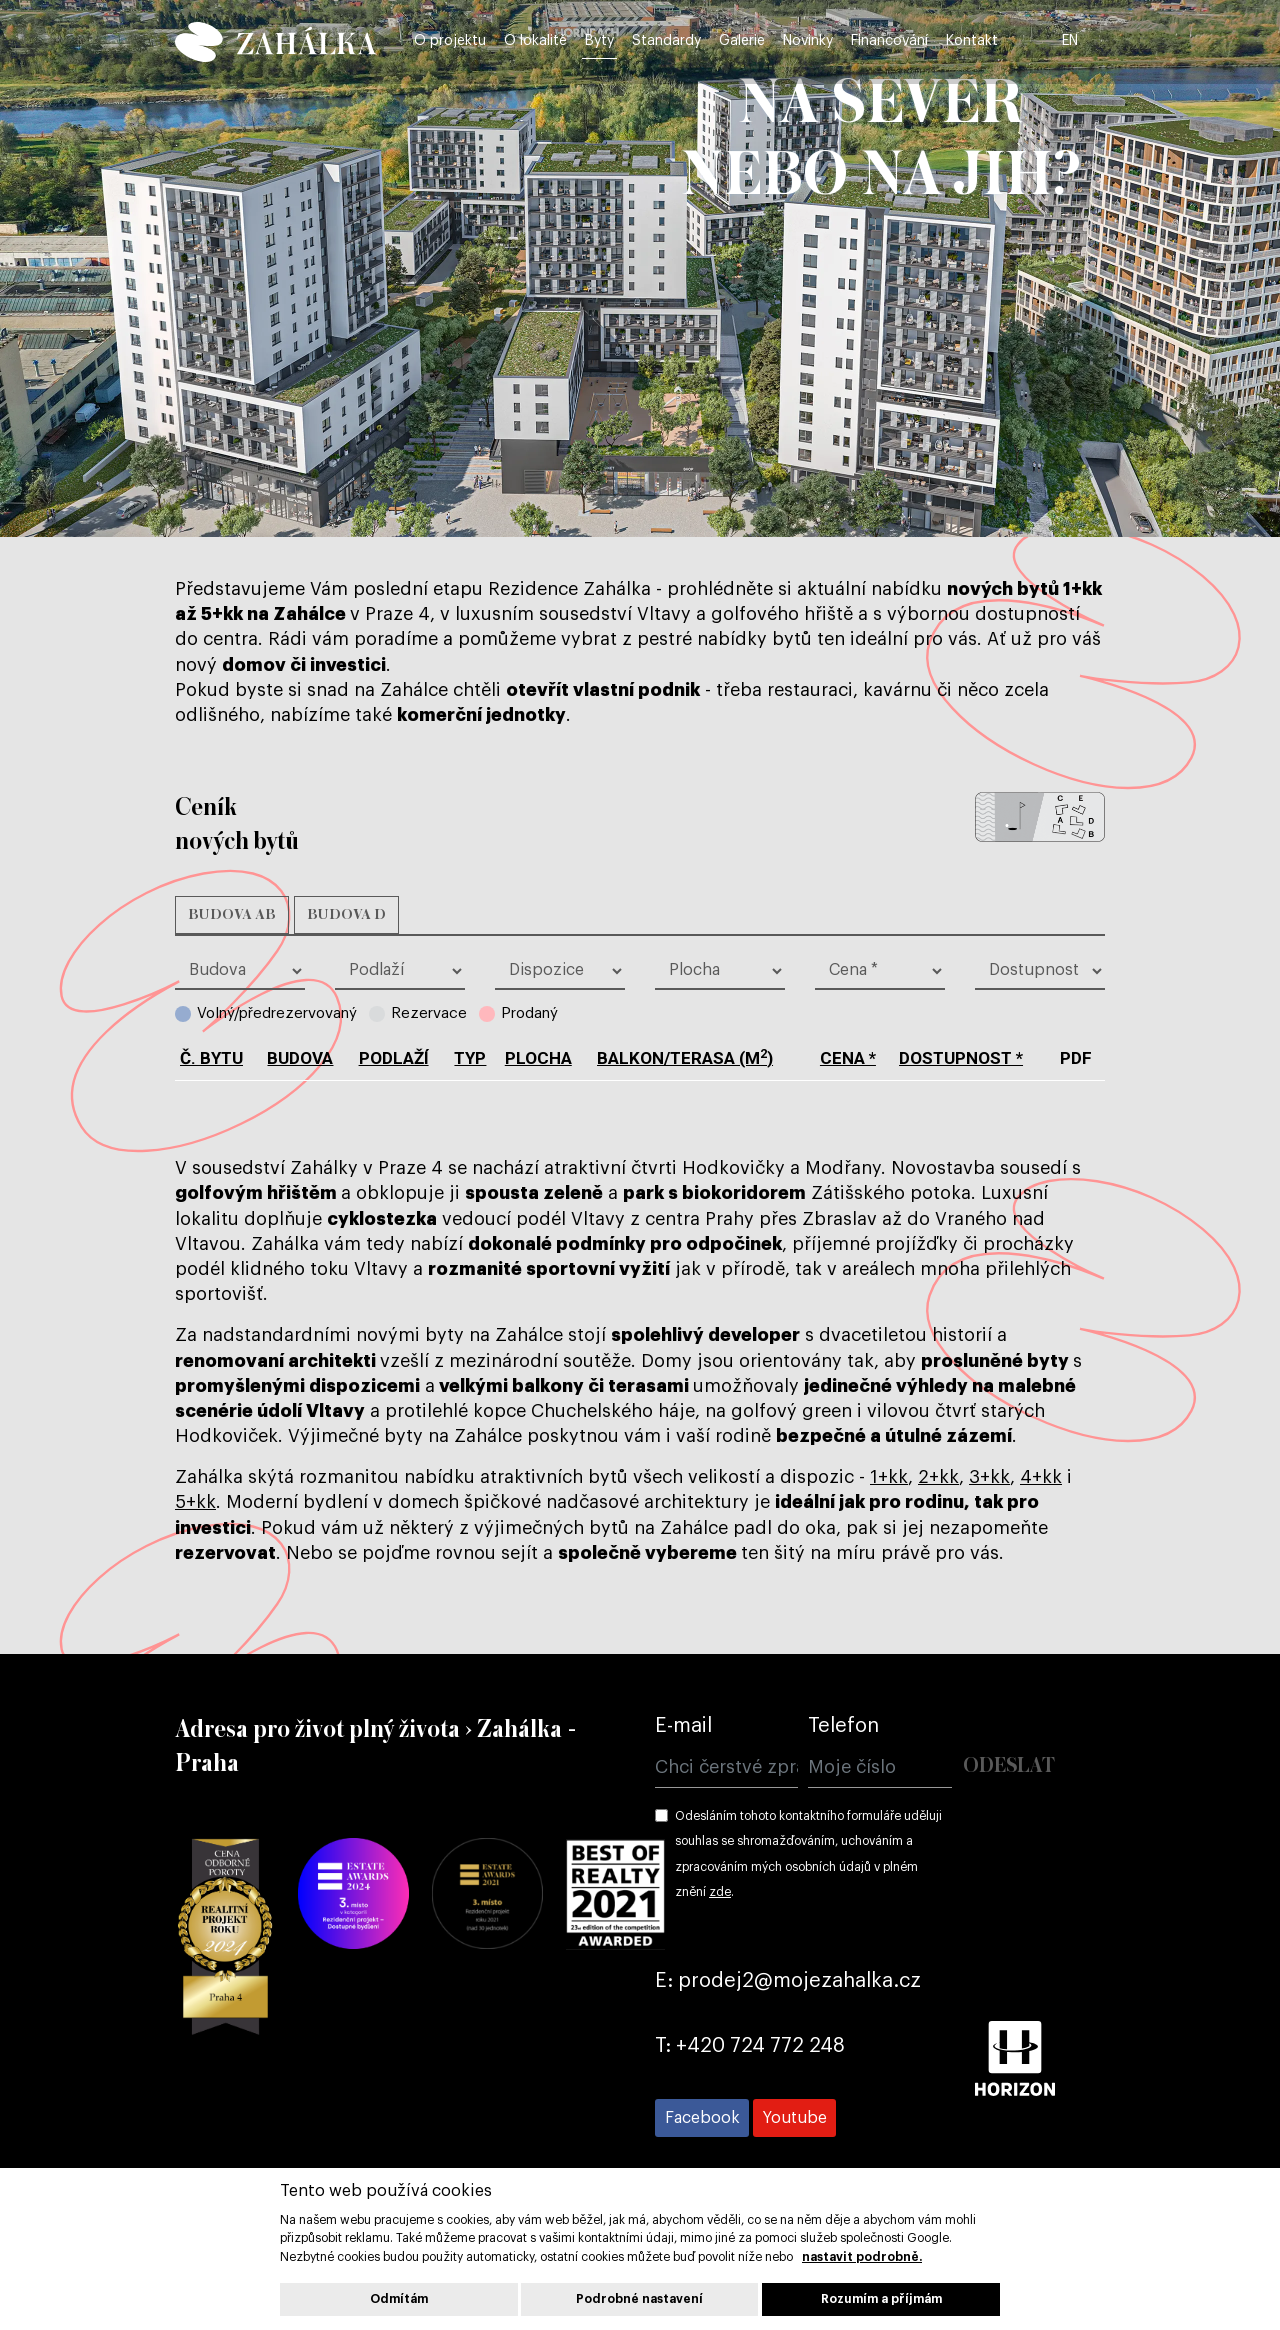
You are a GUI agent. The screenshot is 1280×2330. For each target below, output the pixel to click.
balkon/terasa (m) (685, 1058)
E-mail (683, 1726)
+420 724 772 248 (760, 2046)
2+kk (938, 1477)
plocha (538, 1058)
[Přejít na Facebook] (702, 2118)
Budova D (346, 915)
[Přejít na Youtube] (794, 2118)
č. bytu (211, 1058)
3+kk (989, 1477)
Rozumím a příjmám (881, 2299)
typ (470, 1058)
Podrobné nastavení (639, 2299)
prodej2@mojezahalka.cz (799, 1981)
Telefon (843, 1726)
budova (300, 1058)
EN (1094, 42)
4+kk (1041, 1477)
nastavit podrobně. (862, 2257)
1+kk (889, 1477)
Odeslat (1009, 1766)
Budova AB (232, 915)
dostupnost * (961, 1058)
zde (720, 1892)
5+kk (195, 1502)
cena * (848, 1058)
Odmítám (399, 2299)
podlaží (394, 1058)
